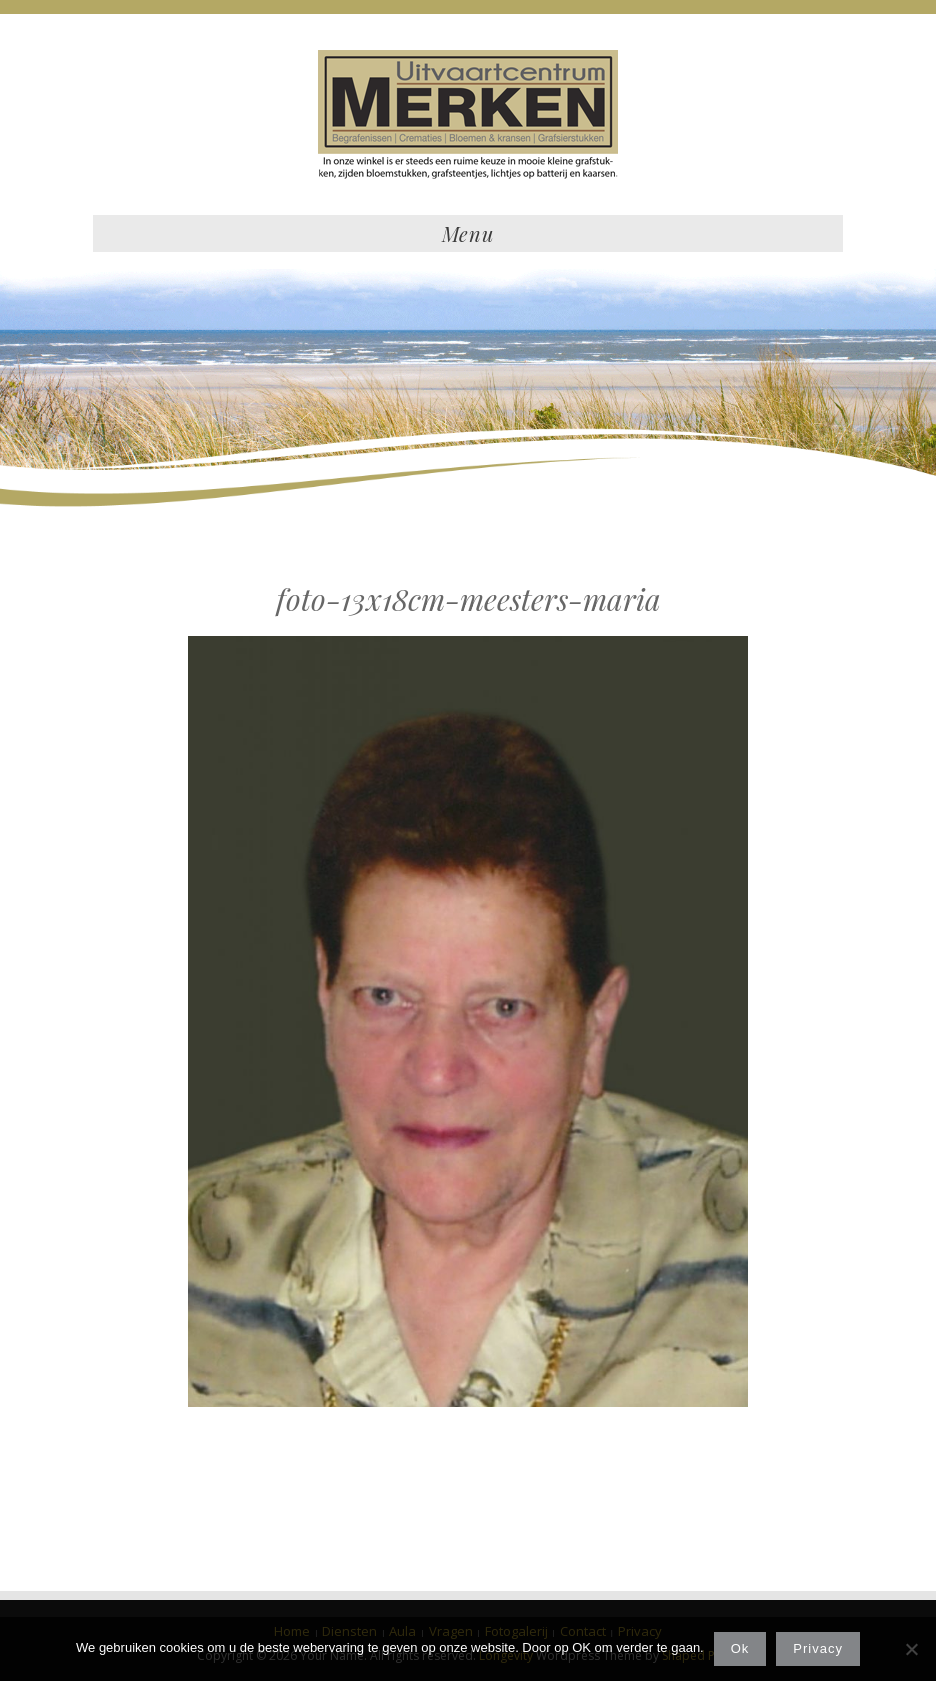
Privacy (818, 1648)
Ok (740, 1648)
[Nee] (911, 1649)
